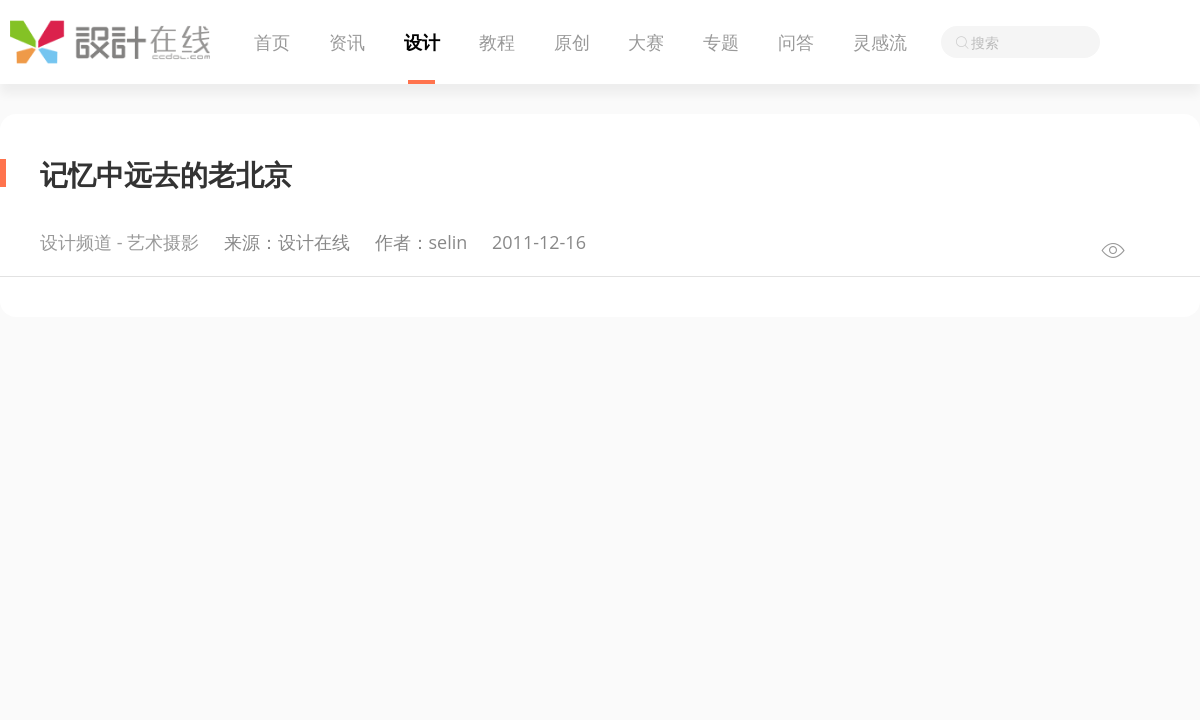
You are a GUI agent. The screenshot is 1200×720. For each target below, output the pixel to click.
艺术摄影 (163, 242)
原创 (572, 42)
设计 (422, 42)
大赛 (646, 42)
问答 (796, 42)
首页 (272, 42)
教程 (497, 42)
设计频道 (76, 242)
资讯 (347, 42)
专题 (721, 42)
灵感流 (880, 42)
